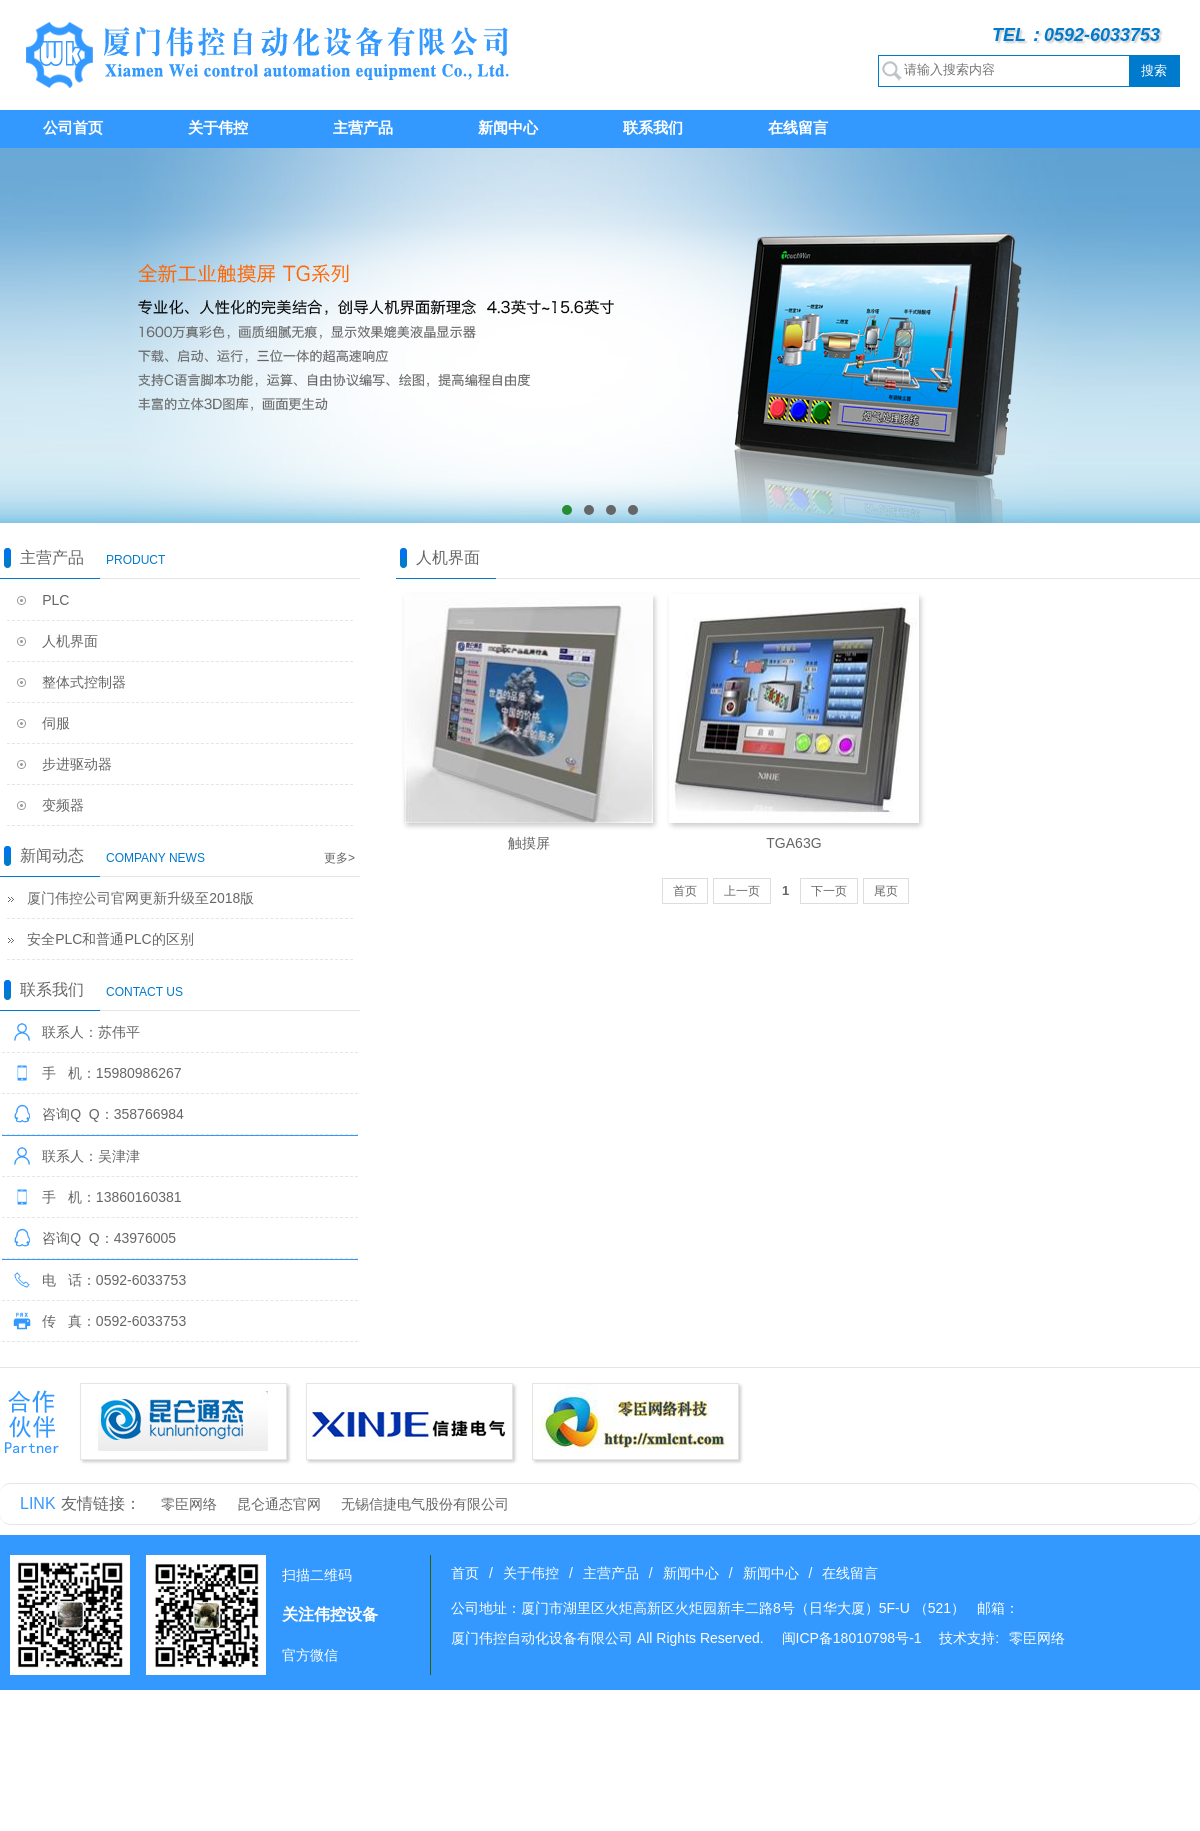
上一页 (742, 891)
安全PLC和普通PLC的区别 (110, 939)
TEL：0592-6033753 (1076, 35)
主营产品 (363, 127)
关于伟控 (218, 127)
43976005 (145, 1238)
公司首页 (73, 127)
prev (25, 336)
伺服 (56, 723)
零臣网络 (189, 1504)
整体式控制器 (84, 682)
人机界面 (70, 641)
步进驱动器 (77, 764)
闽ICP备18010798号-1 (852, 1638)
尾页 (886, 891)
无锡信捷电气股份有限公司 (425, 1504)
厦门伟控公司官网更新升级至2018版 (140, 898)
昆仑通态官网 (279, 1504)
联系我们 (653, 127)
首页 (685, 891)
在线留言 (798, 127)
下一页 (829, 891)
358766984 (149, 1114)
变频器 (63, 805)
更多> (339, 858)
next (1175, 336)
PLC (55, 600)
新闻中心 (508, 127)
